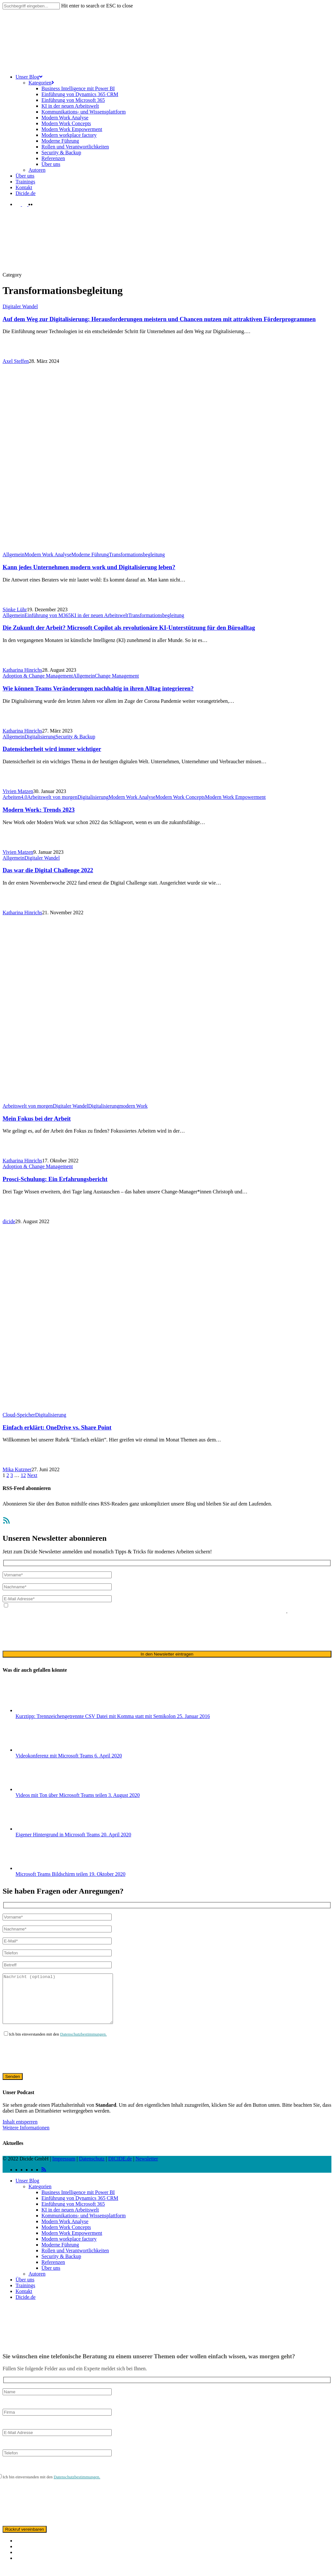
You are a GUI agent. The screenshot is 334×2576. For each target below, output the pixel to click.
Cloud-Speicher (19, 1415)
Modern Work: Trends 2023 (39, 809)
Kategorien (39, 2196)
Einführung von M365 (48, 615)
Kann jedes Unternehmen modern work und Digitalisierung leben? (89, 567)
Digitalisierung (40, 736)
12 (23, 1475)
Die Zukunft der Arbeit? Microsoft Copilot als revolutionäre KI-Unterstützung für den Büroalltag (129, 627)
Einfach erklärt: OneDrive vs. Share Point (57, 1427)
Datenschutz (92, 2168)
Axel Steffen (16, 361)
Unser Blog (27, 2190)
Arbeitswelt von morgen (52, 797)
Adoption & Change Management (38, 676)
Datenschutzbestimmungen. (83, 2043)
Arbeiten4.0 (15, 797)
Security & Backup (75, 736)
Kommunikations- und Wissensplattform (83, 2225)
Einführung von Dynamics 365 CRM (79, 2208)
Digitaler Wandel (20, 306)
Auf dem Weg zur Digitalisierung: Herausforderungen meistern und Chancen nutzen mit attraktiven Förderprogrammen (159, 319)
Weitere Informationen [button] (26, 2137)
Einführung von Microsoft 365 (73, 2213)
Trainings (25, 2295)
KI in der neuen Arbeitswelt (99, 615)
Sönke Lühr (15, 609)
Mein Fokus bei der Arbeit (37, 1118)
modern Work (133, 1106)
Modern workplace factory (69, 2248)
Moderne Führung (90, 554)
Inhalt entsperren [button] (20, 2131)
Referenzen (53, 2272)
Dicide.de (26, 2307)
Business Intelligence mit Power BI (78, 2202)
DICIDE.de (120, 2168)
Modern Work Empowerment (235, 797)
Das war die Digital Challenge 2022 (48, 870)
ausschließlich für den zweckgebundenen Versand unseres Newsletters (213, 1611)
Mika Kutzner (17, 1469)
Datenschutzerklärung (116, 1611)
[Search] (31, 6)
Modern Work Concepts (180, 797)
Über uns (50, 2277)
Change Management (117, 676)
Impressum (63, 2168)
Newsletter (147, 2168)
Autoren (36, 2283)
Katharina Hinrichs (22, 670)
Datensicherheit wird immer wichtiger (52, 748)
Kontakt (24, 2301)
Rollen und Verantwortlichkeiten (75, 2260)
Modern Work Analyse (48, 554)
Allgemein (14, 554)
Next (32, 1475)
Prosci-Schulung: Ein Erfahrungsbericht (55, 1179)
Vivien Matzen (18, 791)
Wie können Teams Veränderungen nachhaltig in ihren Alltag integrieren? (98, 688)
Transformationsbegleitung (137, 554)
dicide (9, 1221)
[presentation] (52, 1632)
